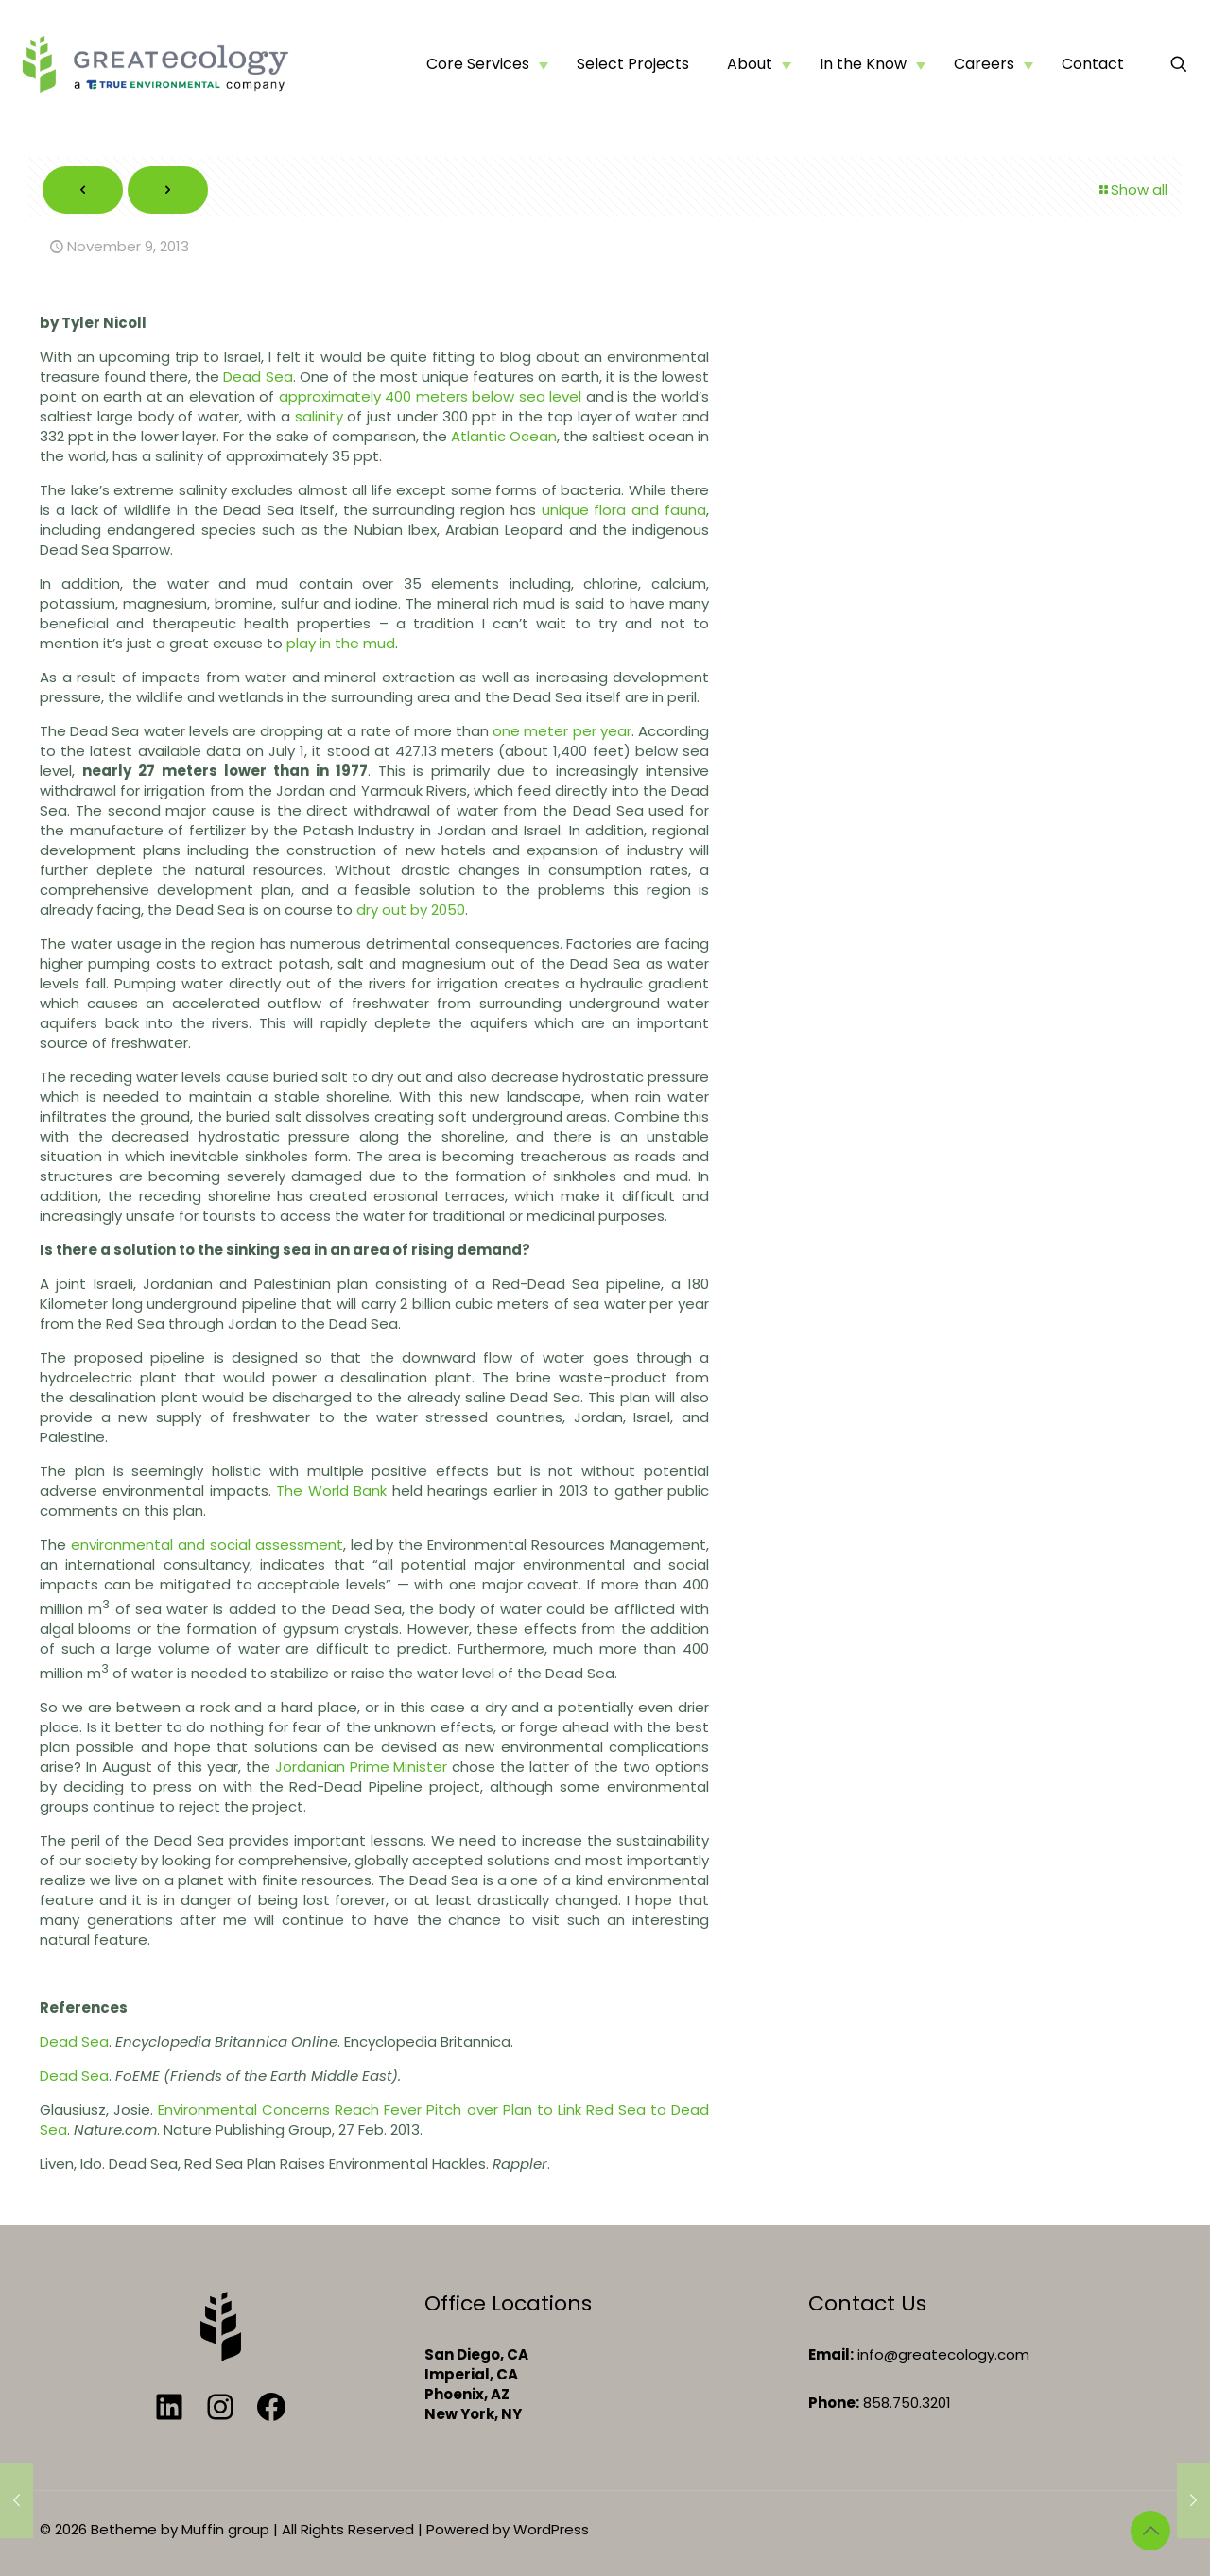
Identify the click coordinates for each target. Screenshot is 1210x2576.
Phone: (833, 2403)
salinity (319, 416)
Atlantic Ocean (504, 436)
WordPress (551, 2529)
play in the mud (340, 643)
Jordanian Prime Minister (361, 1767)
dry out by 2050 (410, 909)
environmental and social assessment (207, 1544)
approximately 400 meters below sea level (430, 396)
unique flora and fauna (624, 510)
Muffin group (225, 2529)
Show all (1132, 189)
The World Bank (331, 1491)
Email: (831, 2354)
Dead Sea (257, 376)
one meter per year (562, 731)
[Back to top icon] (1150, 2530)
